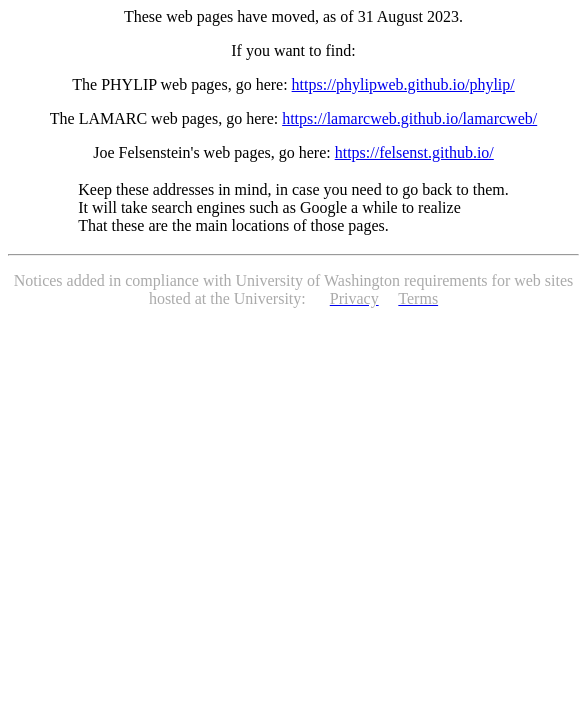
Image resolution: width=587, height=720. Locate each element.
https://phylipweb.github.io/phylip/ (403, 84)
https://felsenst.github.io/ (414, 152)
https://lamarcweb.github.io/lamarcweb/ (409, 118)
